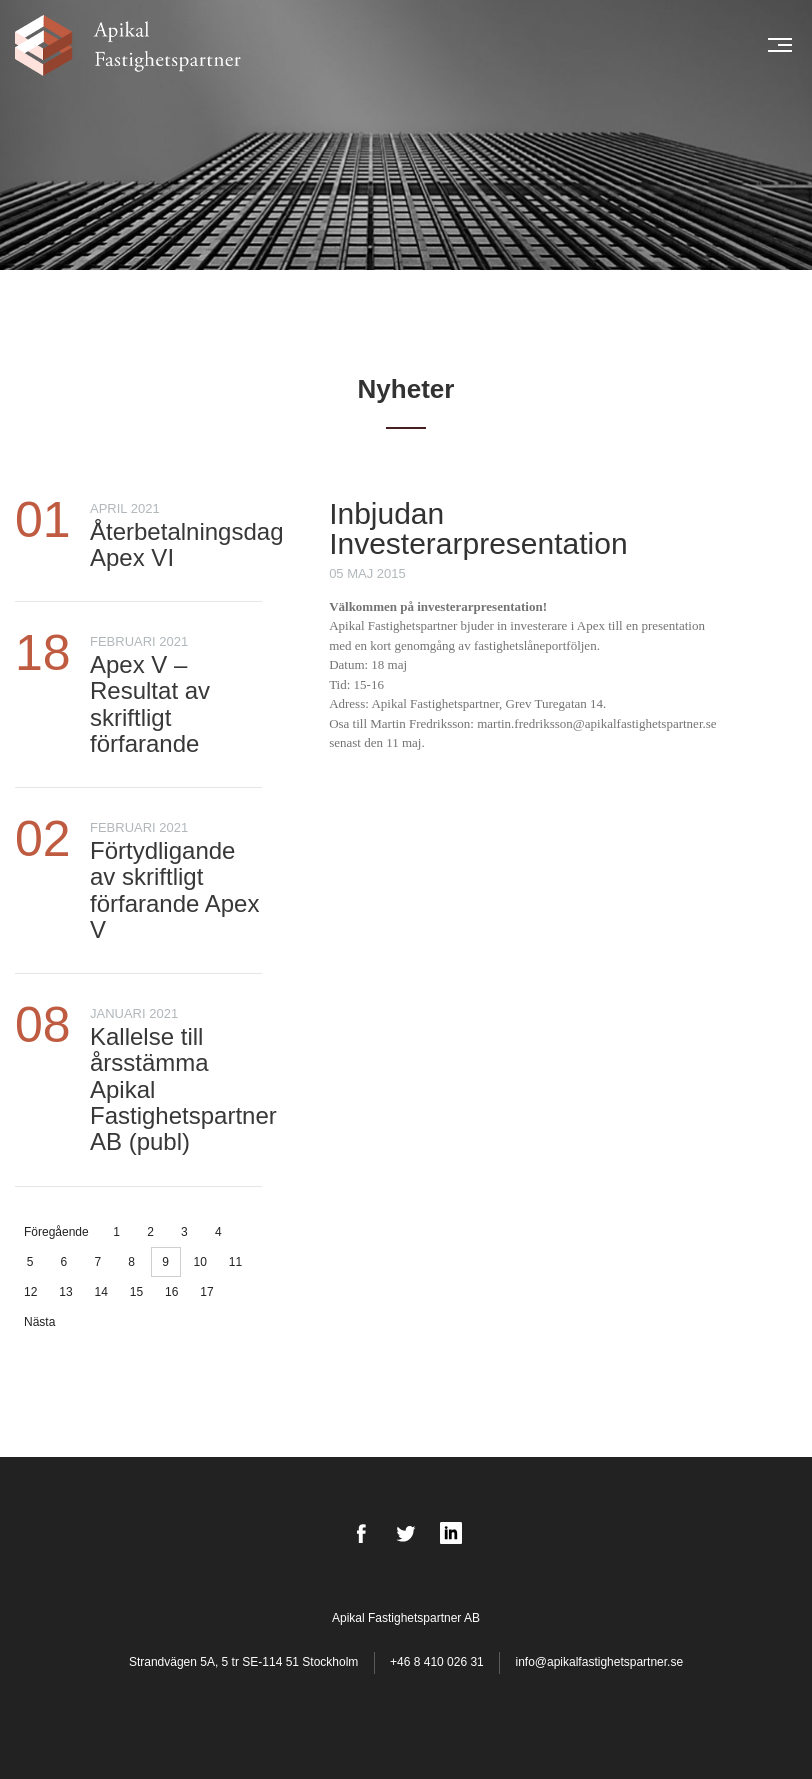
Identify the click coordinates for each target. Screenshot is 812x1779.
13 (65, 1292)
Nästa (39, 1322)
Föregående (56, 1232)
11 (235, 1262)
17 (206, 1292)
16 (171, 1292)
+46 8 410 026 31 (437, 1662)
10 (199, 1262)
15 (136, 1292)
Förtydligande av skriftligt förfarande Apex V (174, 890)
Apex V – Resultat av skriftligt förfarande (150, 704)
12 (30, 1292)
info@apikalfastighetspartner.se (599, 1662)
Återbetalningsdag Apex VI (186, 544)
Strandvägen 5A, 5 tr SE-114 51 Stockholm (245, 1662)
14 (101, 1292)
